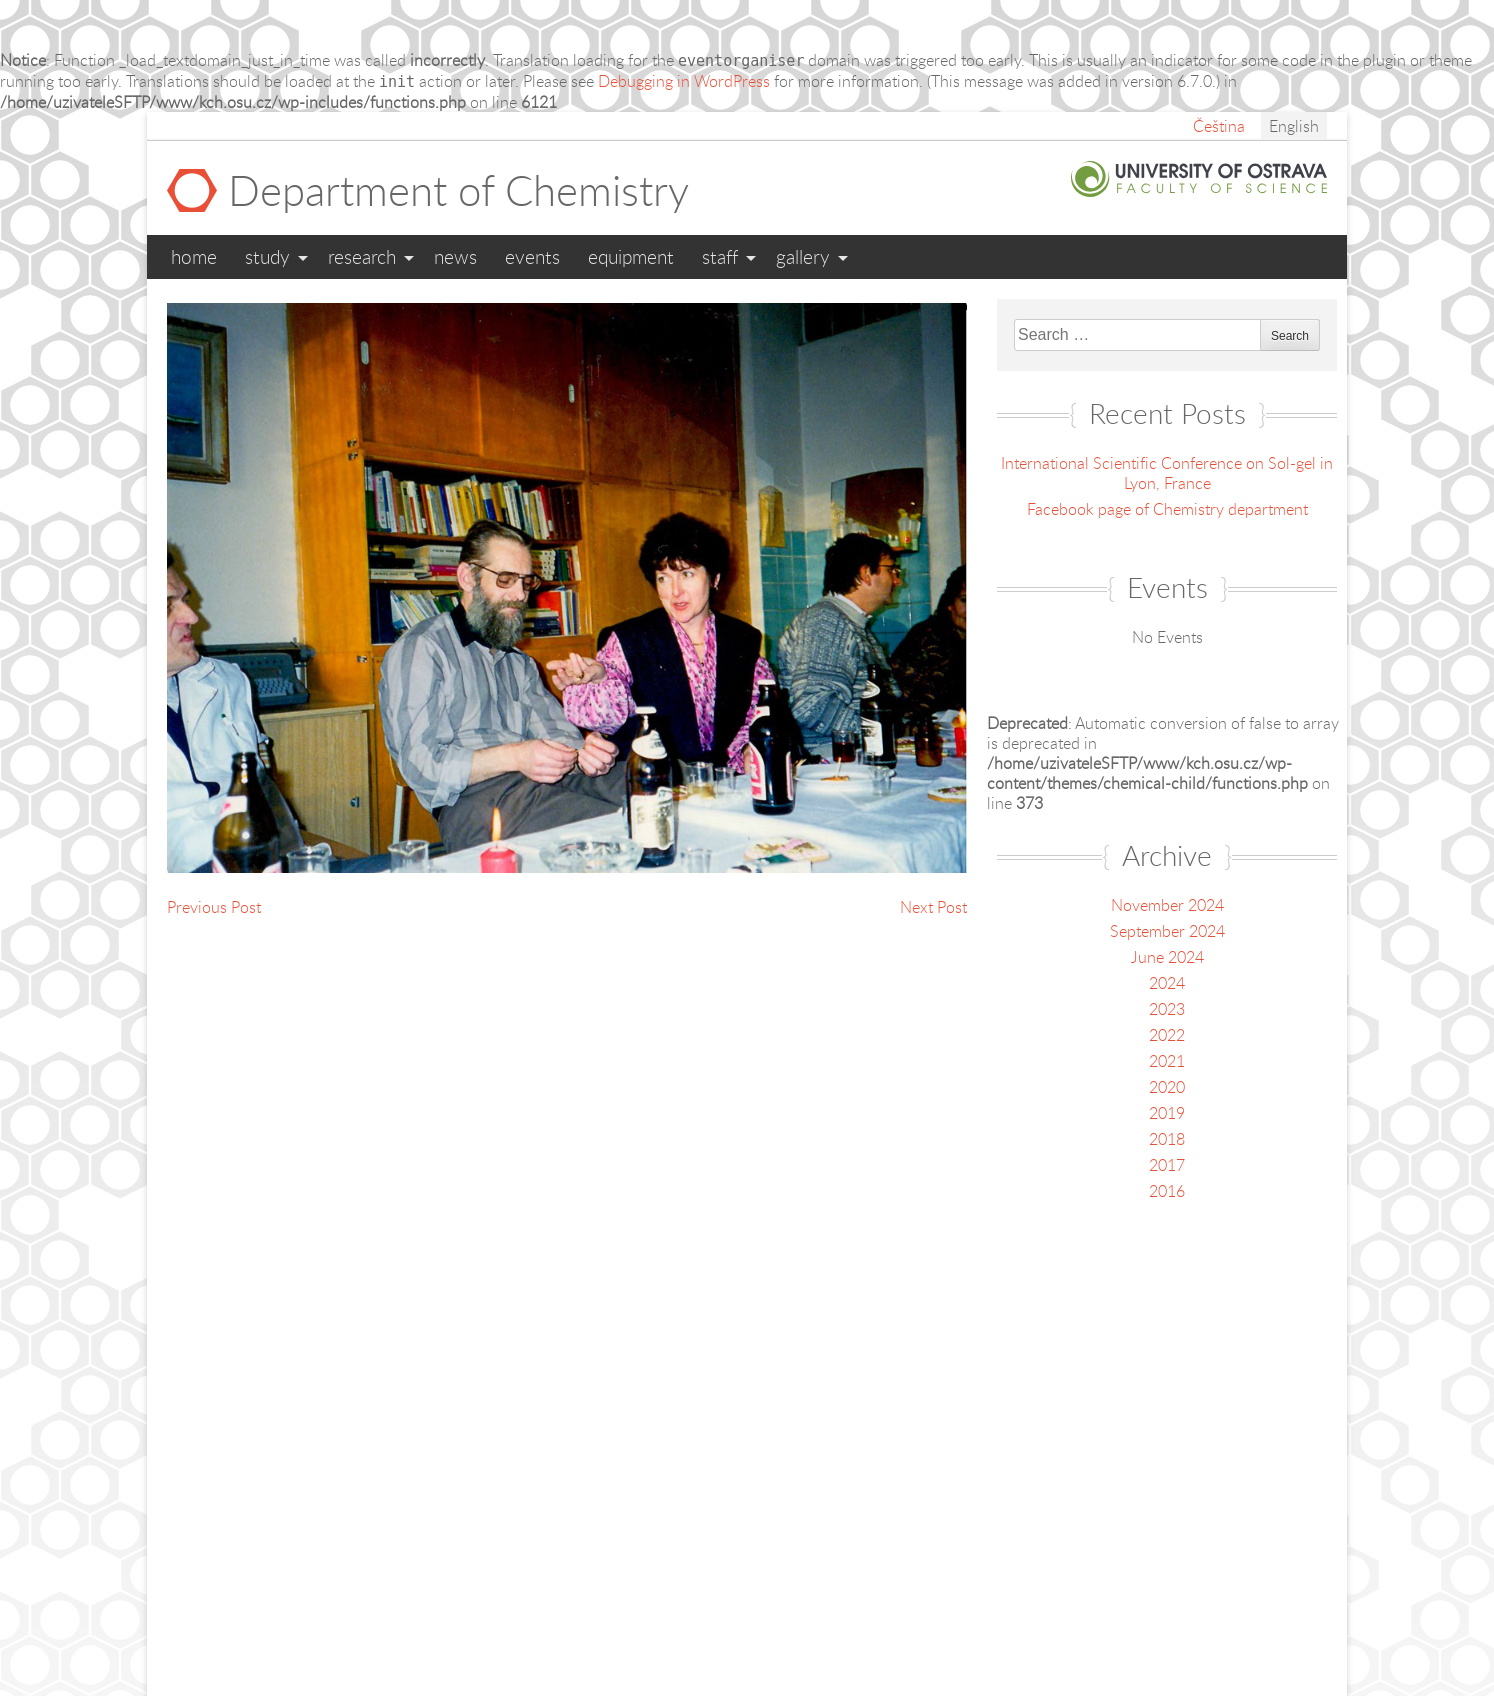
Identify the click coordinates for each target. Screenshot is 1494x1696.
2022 (1167, 1035)
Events (532, 256)
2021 (1167, 1061)
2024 (1167, 983)
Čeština (1219, 126)
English (1294, 126)
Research (362, 256)
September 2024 (1167, 931)
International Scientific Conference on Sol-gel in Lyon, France (1167, 473)
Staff (720, 256)
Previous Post (214, 907)
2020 (1167, 1087)
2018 (1167, 1139)
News (455, 256)
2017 (1167, 1165)
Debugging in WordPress (684, 81)
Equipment (631, 256)
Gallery (803, 256)
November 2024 (1167, 905)
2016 (1167, 1191)
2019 (1167, 1113)
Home (194, 256)
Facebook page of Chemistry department (1167, 509)
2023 (1167, 1009)
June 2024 (1167, 957)
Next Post (933, 907)
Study (267, 256)
